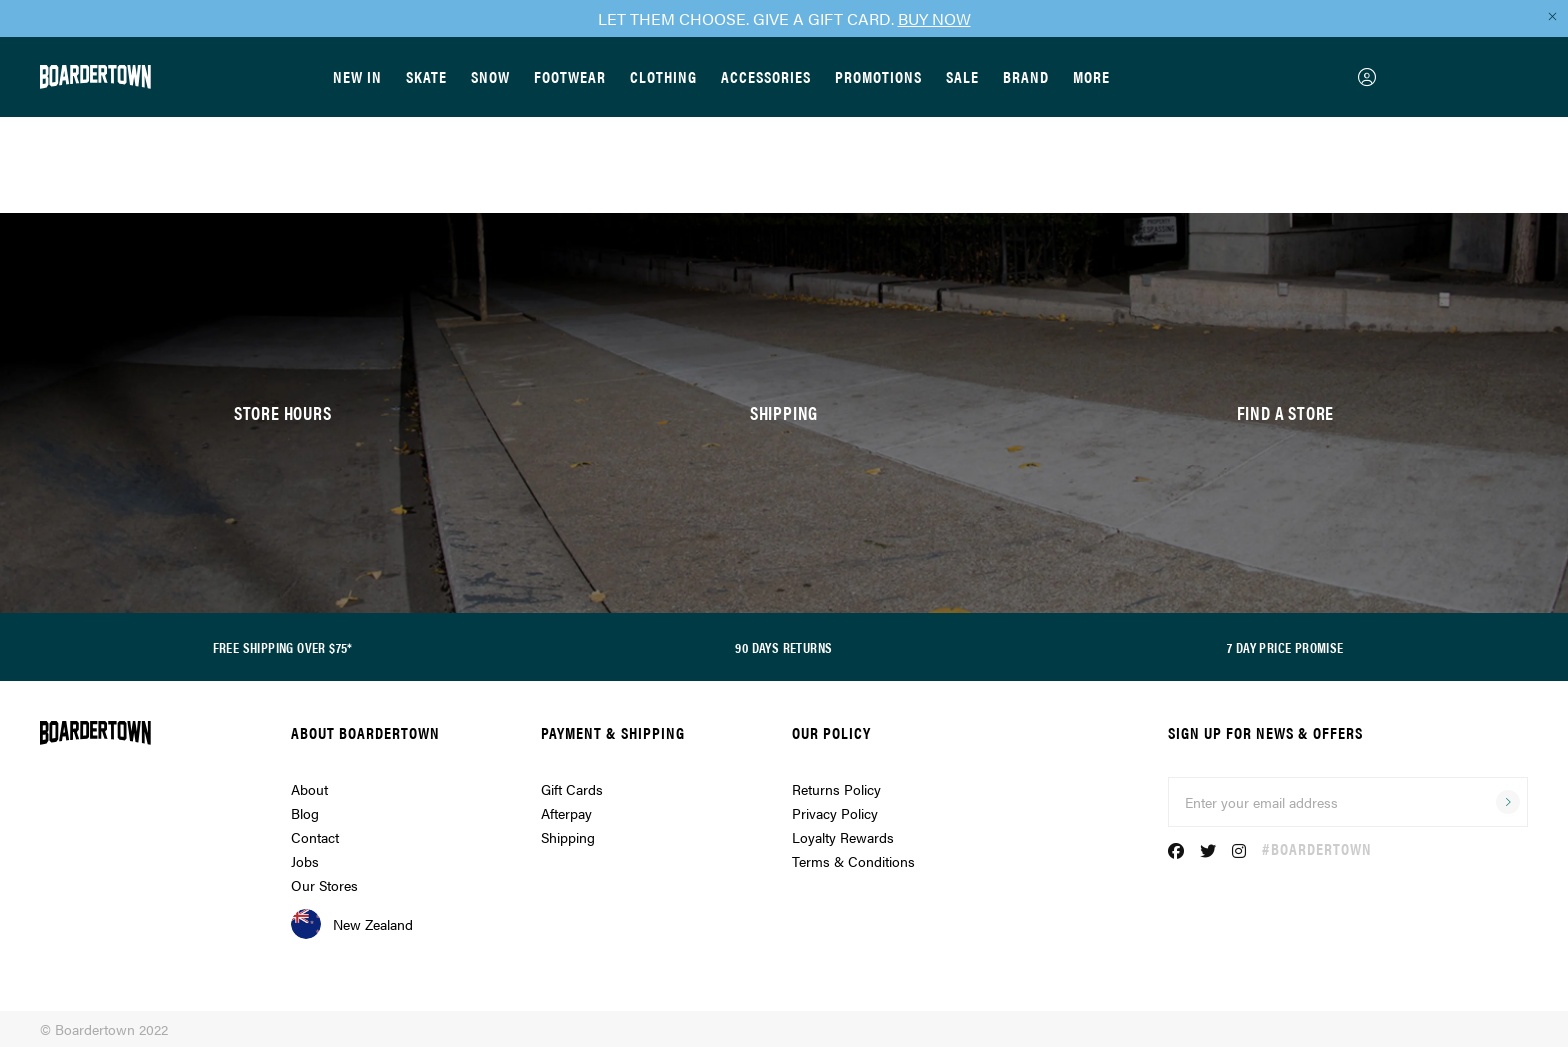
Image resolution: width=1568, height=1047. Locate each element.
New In (357, 76)
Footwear (570, 76)
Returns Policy (836, 789)
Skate (426, 76)
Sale (962, 76)
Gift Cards (572, 789)
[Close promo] (1552, 16)
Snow (490, 76)
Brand (1026, 76)
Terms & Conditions (853, 861)
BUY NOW (934, 18)
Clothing (663, 76)
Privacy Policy (835, 813)
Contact (315, 837)
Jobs (305, 861)
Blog (305, 813)
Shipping (568, 837)
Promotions (878, 76)
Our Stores (324, 885)
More (1091, 76)
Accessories (766, 76)
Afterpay (566, 813)
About (309, 789)
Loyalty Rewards (843, 837)
